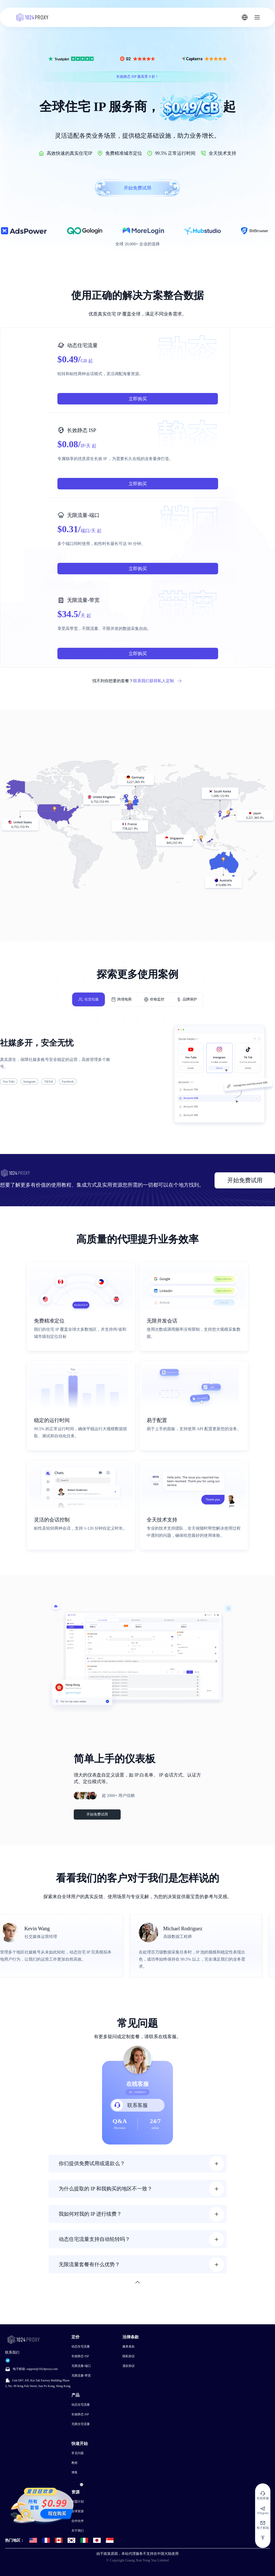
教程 (74, 2463)
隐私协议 (128, 2356)
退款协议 (128, 2366)
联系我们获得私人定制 (158, 681)
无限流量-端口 (81, 2366)
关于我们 (77, 2530)
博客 (74, 2472)
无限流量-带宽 (81, 2375)
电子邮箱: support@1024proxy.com (31, 2369)
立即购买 (138, 398)
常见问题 (77, 2453)
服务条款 (128, 2346)
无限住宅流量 (80, 2424)
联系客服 (130, 2105)
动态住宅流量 (80, 2346)
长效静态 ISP (80, 2356)
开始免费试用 (137, 188)
